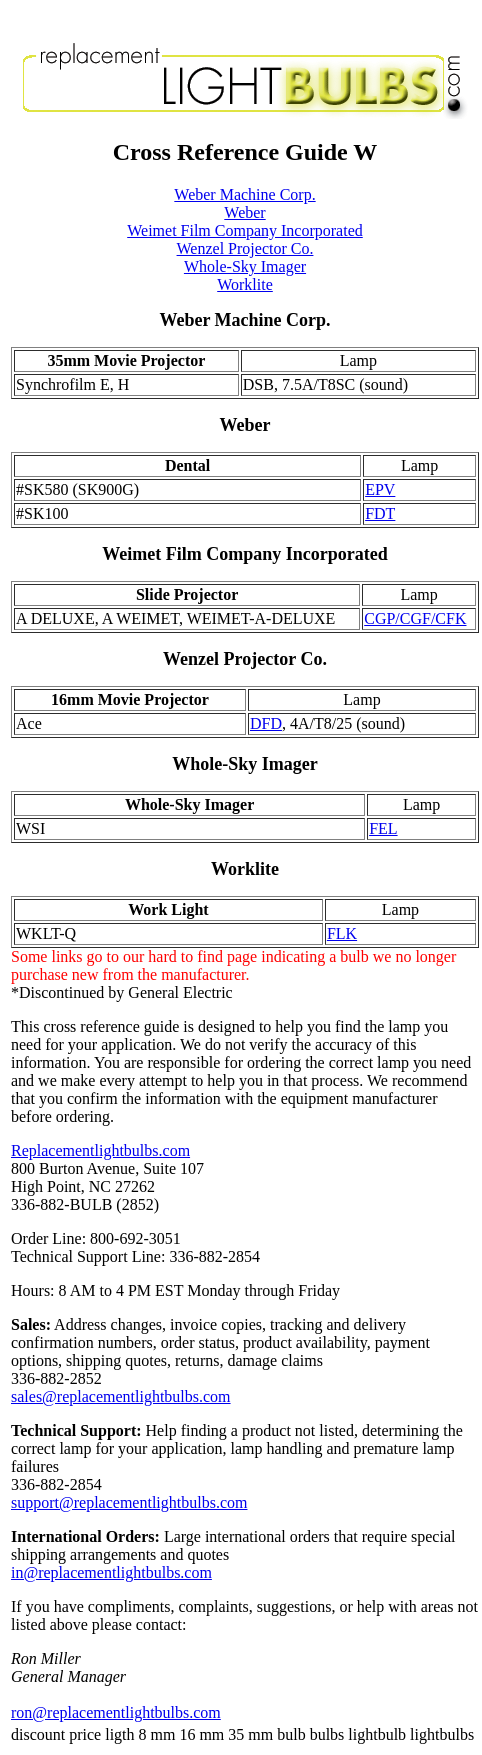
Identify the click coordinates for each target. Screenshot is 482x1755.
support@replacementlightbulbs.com (129, 1502)
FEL (383, 828)
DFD (266, 723)
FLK (342, 933)
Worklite (245, 284)
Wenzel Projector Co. (245, 248)
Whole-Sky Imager (245, 266)
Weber (244, 212)
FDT (380, 513)
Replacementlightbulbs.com (100, 1150)
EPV (380, 489)
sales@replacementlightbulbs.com (121, 1396)
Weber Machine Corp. (244, 194)
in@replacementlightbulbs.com (111, 1572)
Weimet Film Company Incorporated (245, 230)
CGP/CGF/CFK (415, 618)
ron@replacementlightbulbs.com (116, 1712)
